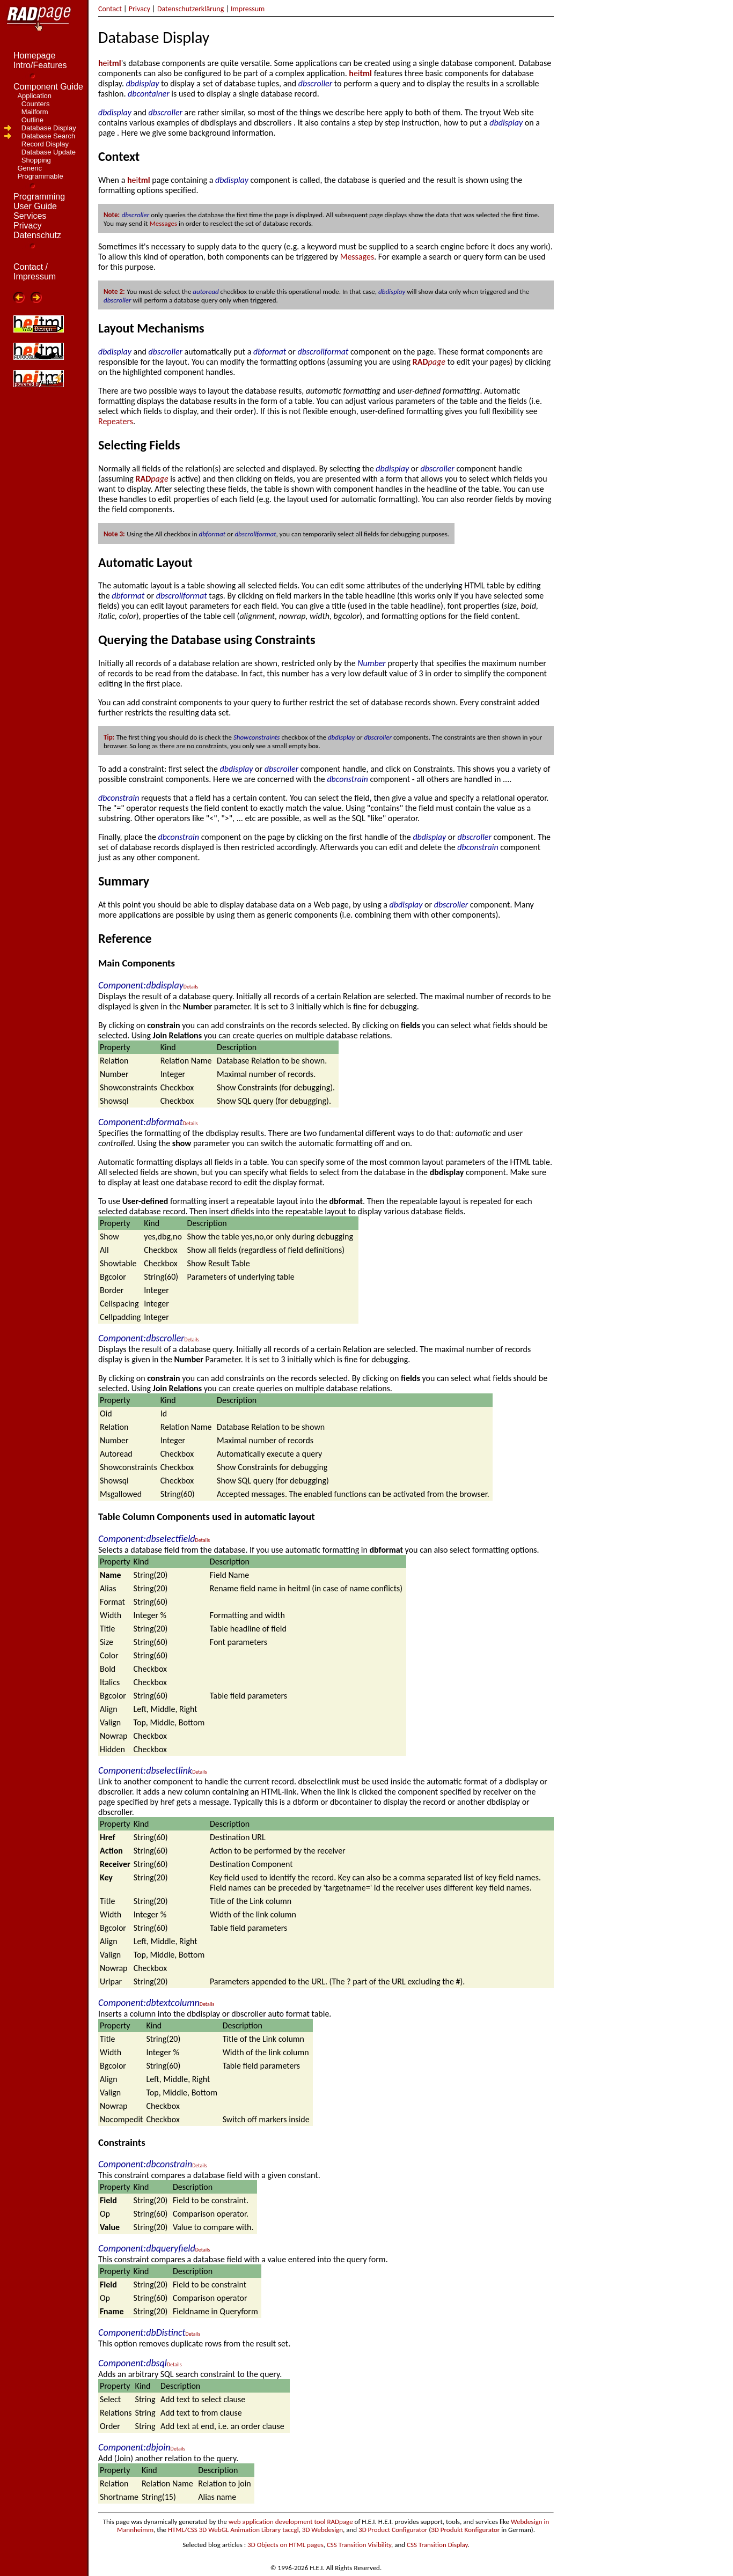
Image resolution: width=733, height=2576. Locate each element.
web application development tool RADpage (291, 2522)
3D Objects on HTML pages (285, 2545)
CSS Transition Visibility (359, 2545)
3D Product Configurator (392, 2530)
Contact (110, 8)
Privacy (139, 8)
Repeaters (115, 421)
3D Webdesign (322, 2530)
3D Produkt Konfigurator (465, 2530)
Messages (164, 223)
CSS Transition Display (437, 2545)
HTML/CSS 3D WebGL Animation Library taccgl (233, 2530)
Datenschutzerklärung (190, 8)
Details (191, 986)
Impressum (248, 8)
